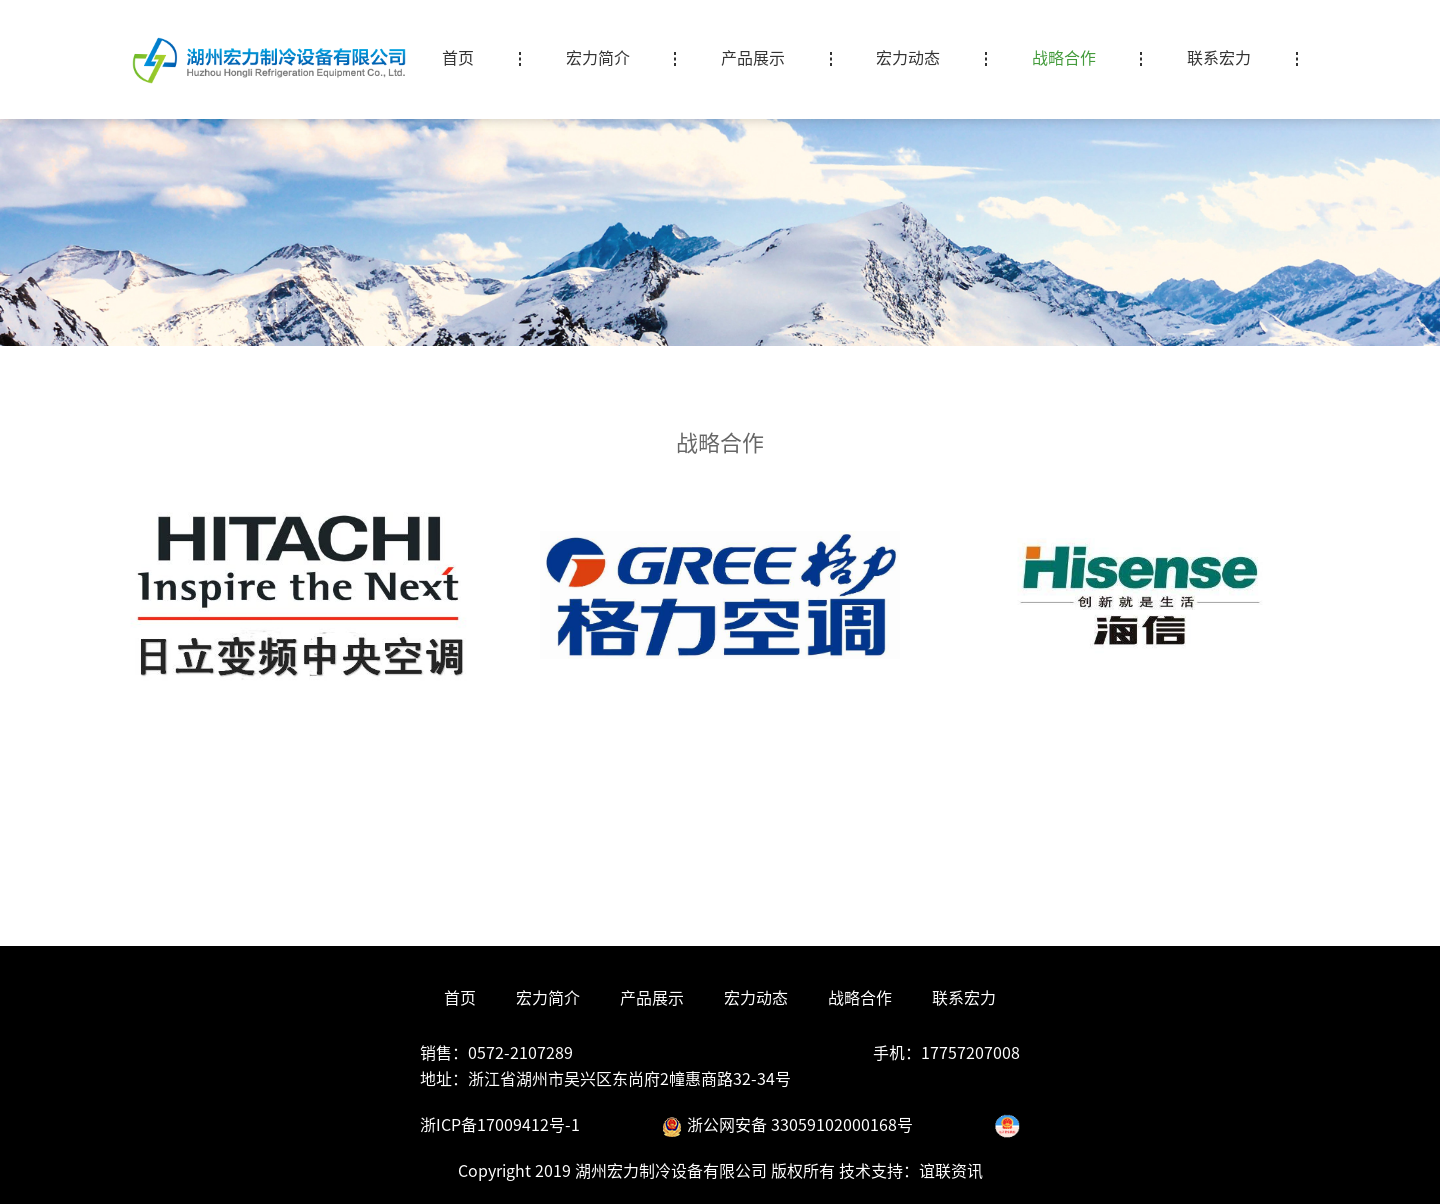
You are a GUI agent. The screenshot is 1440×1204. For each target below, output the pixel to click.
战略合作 (860, 998)
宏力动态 (756, 998)
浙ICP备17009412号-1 (500, 1125)
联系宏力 (964, 998)
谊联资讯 (951, 1171)
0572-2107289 (520, 1053)
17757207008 (970, 1053)
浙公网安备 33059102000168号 (787, 1125)
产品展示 (652, 998)
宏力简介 (548, 998)
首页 (460, 998)
